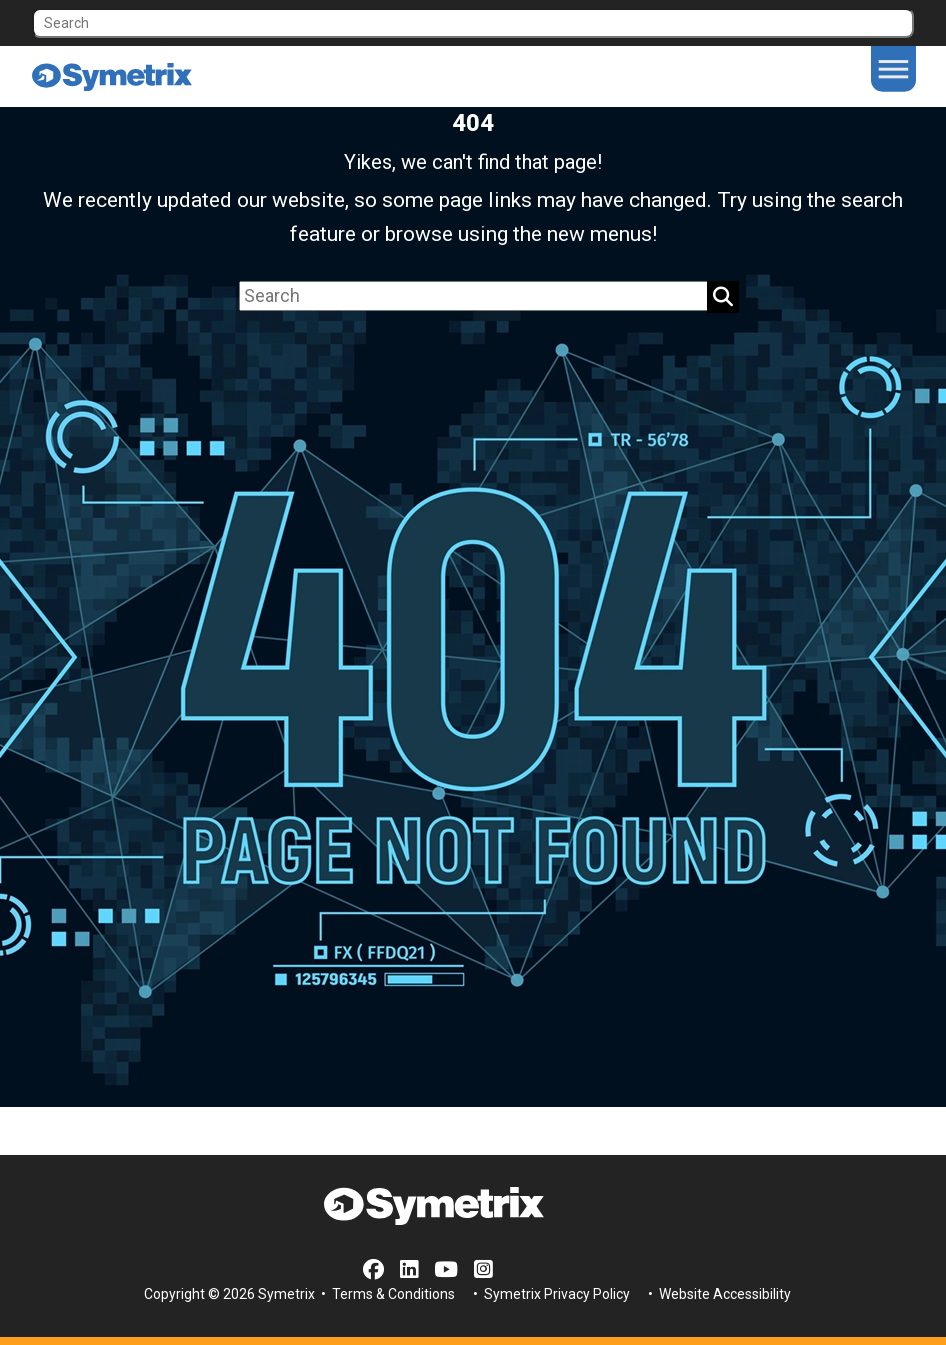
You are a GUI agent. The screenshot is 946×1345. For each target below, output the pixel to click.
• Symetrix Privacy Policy (550, 1294)
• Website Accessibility (718, 1294)
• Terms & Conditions (386, 1294)
